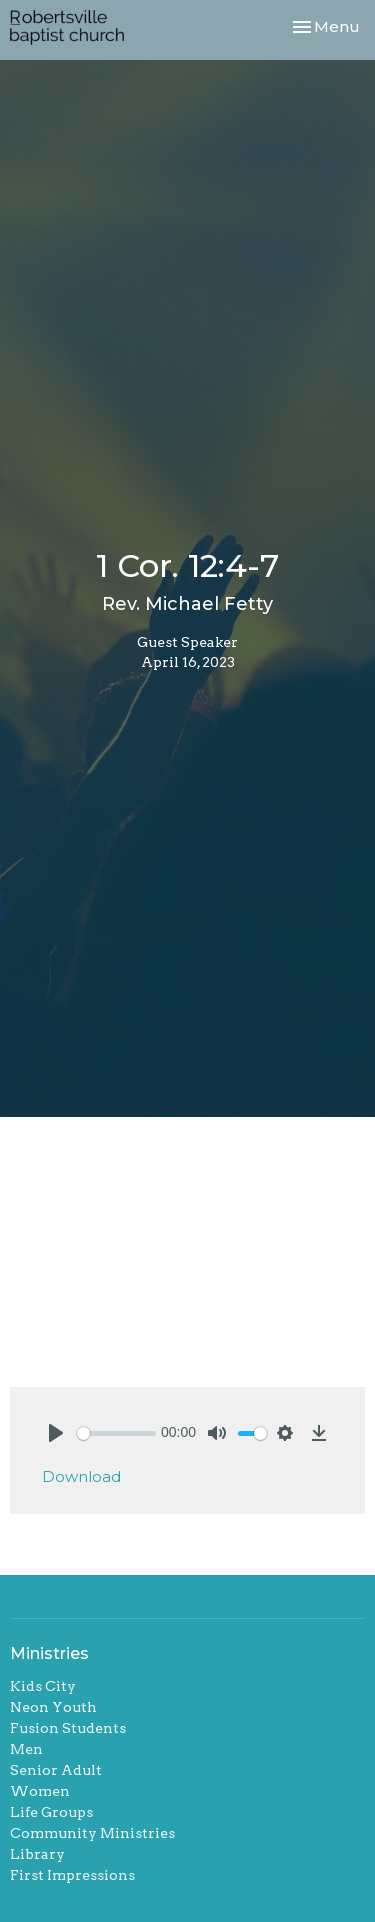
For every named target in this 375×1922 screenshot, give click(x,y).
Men (26, 1749)
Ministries (49, 1653)
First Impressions (72, 1875)
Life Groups (51, 1812)
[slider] (116, 1433)
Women (40, 1791)
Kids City (43, 1686)
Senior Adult (56, 1770)
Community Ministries (92, 1833)
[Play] (56, 1433)
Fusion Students (68, 1728)
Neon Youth (53, 1707)
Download (81, 1476)
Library (37, 1854)
